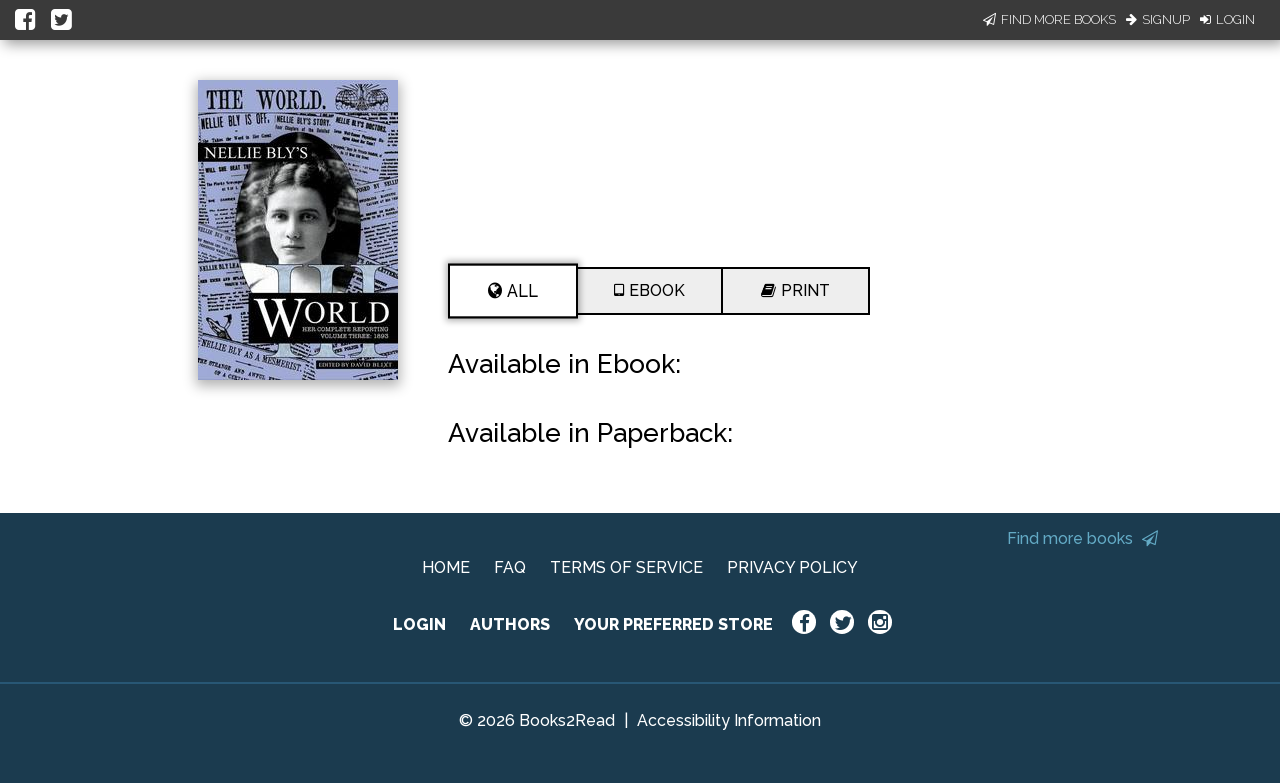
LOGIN (419, 624)
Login (1227, 19)
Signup (1158, 19)
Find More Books (1049, 19)
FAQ (510, 567)
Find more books (1082, 538)
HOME (446, 567)
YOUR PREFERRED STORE (673, 624)
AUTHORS (510, 624)
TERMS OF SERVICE (626, 567)
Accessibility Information (729, 720)
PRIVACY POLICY (792, 567)
